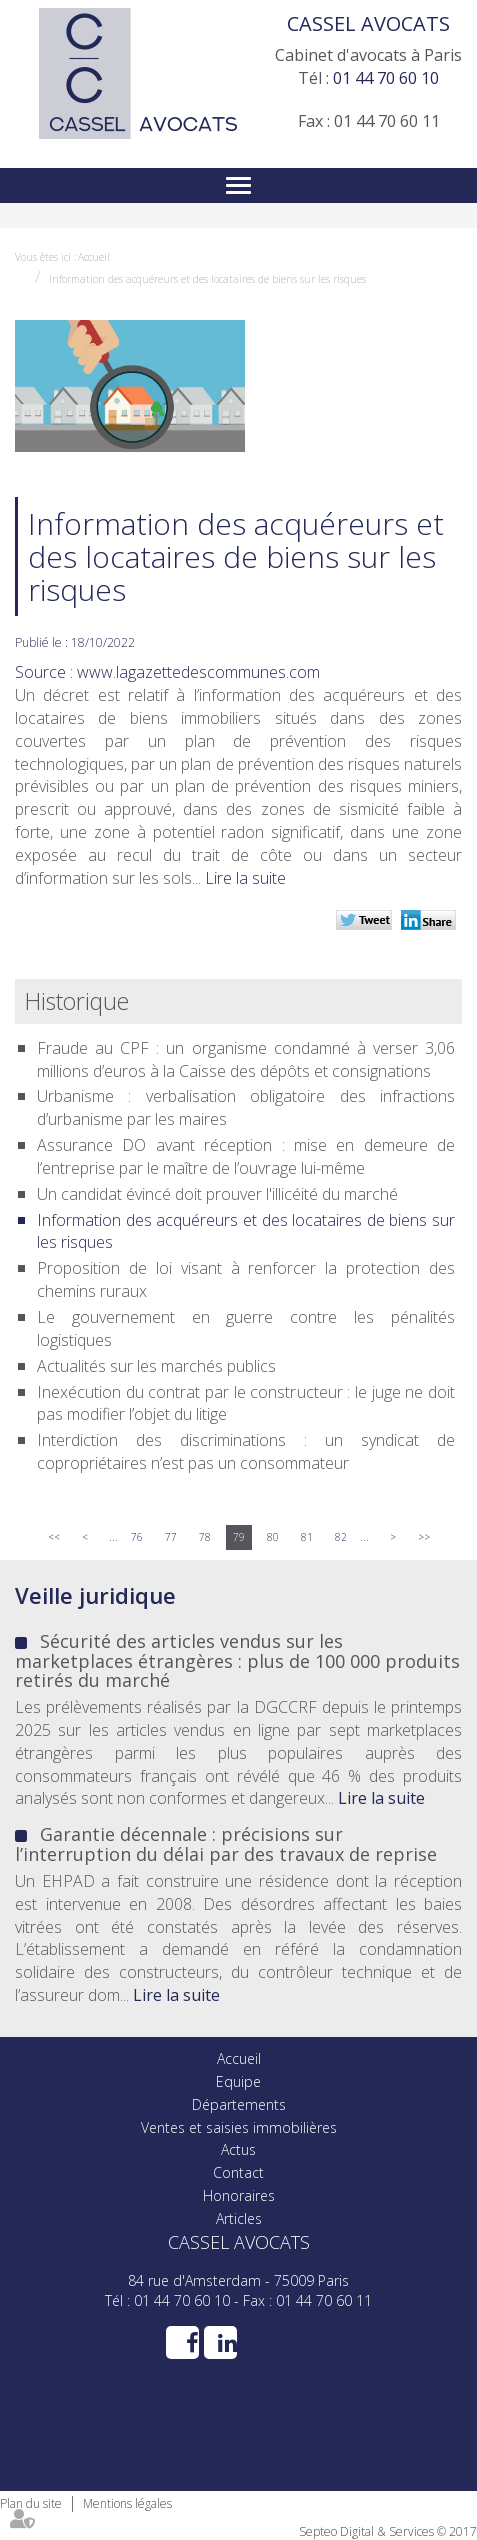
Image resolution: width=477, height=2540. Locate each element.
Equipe (238, 2081)
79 (239, 1537)
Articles (239, 2218)
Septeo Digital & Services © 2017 (388, 2531)
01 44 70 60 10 (386, 78)
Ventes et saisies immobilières (239, 2127)
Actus (238, 2149)
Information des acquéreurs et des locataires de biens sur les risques (207, 279)
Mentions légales (127, 2503)
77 (171, 1537)
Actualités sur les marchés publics (156, 1366)
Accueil (94, 257)
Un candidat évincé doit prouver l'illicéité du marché (217, 1194)
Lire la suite (245, 878)
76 (137, 1537)
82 (341, 1537)
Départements (239, 2104)
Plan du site (31, 2503)
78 (205, 1537)
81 (307, 1537)
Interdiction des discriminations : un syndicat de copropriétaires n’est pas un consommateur (246, 1451)
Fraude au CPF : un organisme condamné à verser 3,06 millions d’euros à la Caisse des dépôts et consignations (246, 1059)
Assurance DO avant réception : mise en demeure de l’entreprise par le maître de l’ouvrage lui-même (246, 1156)
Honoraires (239, 2195)
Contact (238, 2172)
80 (273, 1537)
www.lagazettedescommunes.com (198, 672)
